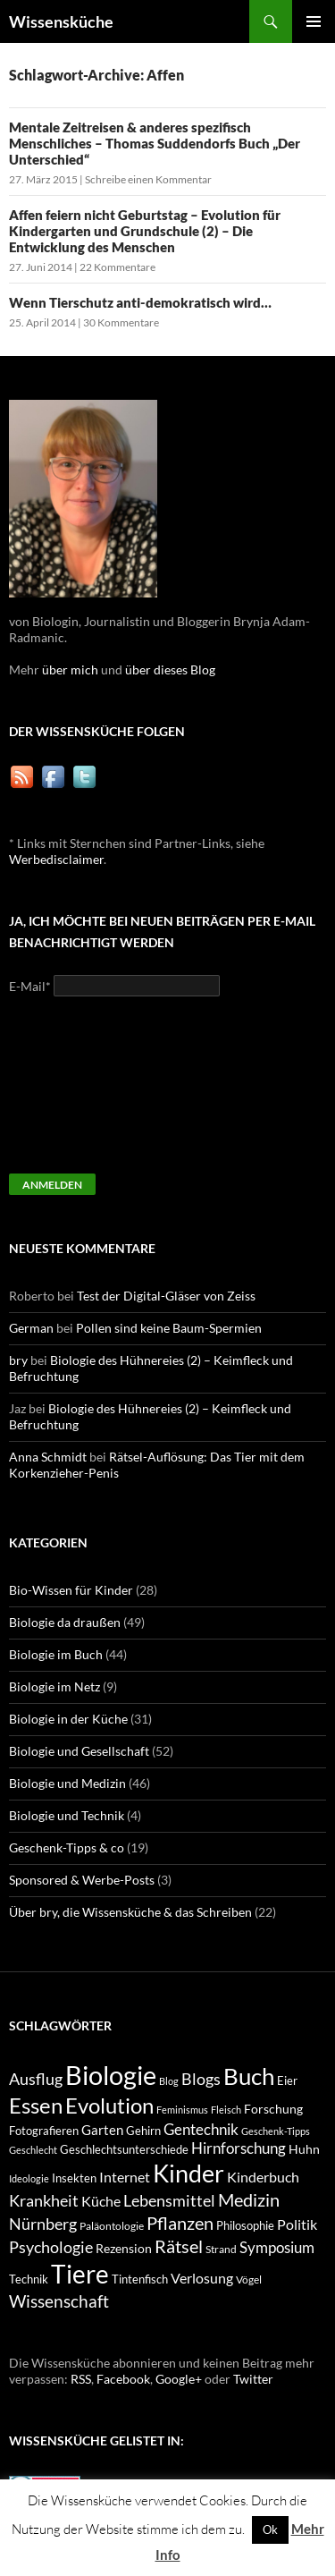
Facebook (123, 2378)
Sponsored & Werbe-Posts (82, 1879)
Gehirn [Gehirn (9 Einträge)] (143, 2131)
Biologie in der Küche (68, 1718)
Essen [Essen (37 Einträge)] (36, 2105)
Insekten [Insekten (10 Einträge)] (74, 2178)
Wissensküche (61, 21)
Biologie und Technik (66, 1815)
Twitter (253, 2378)
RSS (81, 2378)
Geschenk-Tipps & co (66, 1847)
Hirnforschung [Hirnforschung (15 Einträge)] (238, 2148)
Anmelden (52, 1184)
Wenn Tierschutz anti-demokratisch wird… (140, 302)
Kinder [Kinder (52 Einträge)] (188, 2173)
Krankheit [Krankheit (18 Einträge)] (44, 2200)
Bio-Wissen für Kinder (71, 1589)
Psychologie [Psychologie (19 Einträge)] (51, 2247)
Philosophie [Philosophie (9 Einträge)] (245, 2226)
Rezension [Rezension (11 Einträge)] (124, 2248)
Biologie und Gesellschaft (79, 1750)
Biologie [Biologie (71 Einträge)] (110, 2074)
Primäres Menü (313, 21)
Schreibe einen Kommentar (148, 179)
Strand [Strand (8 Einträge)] (221, 2249)
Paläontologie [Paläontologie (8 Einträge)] (112, 2226)
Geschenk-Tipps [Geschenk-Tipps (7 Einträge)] (275, 2131)
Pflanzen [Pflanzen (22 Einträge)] (180, 2223)
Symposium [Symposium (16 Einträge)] (276, 2247)
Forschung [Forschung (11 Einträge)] (273, 2108)
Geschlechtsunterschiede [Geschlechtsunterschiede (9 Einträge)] (124, 2150)
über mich (70, 669)
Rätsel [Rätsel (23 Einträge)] (179, 2246)
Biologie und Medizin (67, 1783)
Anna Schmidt (48, 1456)
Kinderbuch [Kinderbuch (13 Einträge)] (263, 2177)
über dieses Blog (170, 669)
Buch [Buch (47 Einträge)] (248, 2076)
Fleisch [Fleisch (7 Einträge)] (226, 2109)
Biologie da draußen (65, 1622)
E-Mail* (30, 986)
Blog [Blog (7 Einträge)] (169, 2081)
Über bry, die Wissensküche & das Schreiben (130, 1911)
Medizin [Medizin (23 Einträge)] (249, 2199)
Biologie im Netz (54, 1686)
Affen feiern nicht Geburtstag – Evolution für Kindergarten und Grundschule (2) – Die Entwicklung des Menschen (145, 231)
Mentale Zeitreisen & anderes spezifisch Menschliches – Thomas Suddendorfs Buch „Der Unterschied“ (154, 143)
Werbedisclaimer (56, 859)
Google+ (178, 2378)
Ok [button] (270, 2529)
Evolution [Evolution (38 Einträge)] (109, 2105)
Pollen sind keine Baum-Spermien (169, 1327)
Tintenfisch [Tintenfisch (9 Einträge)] (140, 2279)
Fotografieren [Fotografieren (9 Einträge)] (44, 2131)
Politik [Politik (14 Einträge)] (297, 2224)
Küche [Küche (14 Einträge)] (101, 2200)
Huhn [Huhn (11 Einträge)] (304, 2149)
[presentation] (82, 1093)
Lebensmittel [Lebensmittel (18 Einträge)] (169, 2200)
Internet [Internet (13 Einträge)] (124, 2177)
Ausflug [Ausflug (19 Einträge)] (36, 2079)
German (31, 1327)
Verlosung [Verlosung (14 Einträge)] (202, 2277)
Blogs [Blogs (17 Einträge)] (201, 2079)
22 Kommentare (117, 267)
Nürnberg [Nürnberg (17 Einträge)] (43, 2224)
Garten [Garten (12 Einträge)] (102, 2130)
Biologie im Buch (56, 1654)
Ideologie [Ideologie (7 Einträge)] (29, 2178)
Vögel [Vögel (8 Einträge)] (249, 2279)
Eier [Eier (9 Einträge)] (287, 2081)
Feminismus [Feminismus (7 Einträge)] (182, 2109)
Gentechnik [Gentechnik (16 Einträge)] (201, 2129)
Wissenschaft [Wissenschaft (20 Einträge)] (59, 2301)
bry (18, 1360)
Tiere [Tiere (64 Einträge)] (80, 2273)
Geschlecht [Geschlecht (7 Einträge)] (33, 2150)
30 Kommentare (121, 322)
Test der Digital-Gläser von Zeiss (166, 1295)
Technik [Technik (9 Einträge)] (28, 2279)
